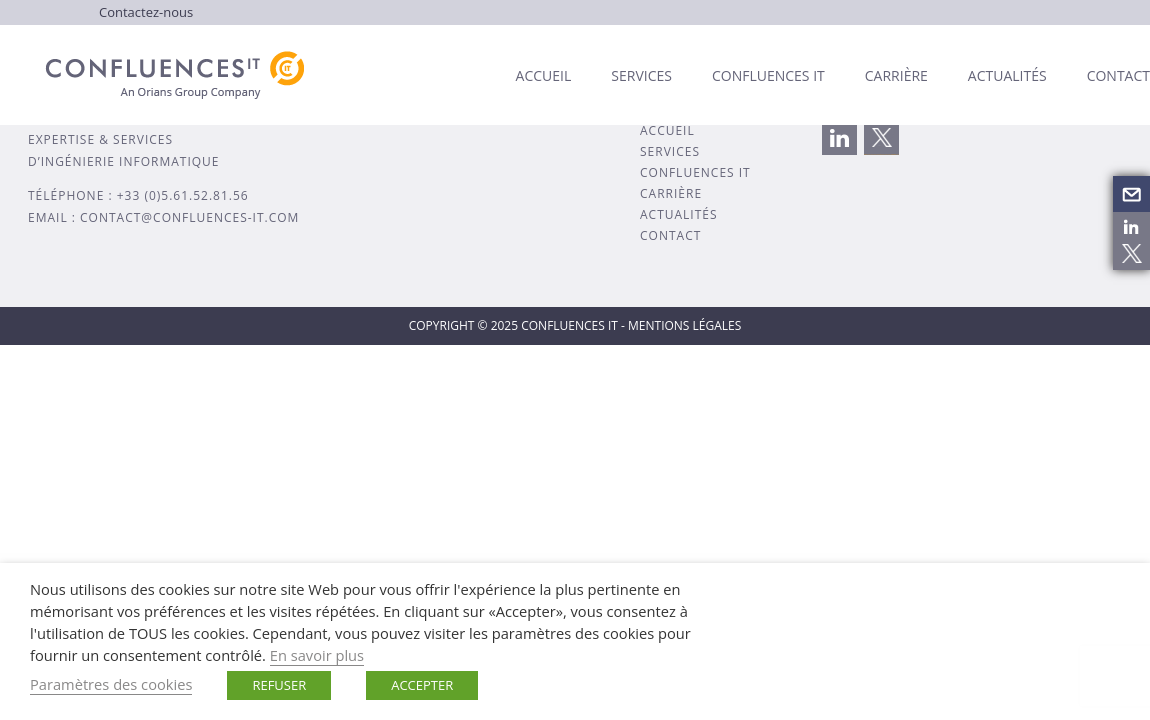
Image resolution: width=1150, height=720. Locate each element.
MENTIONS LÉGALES (684, 325)
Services (641, 75)
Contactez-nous (146, 12)
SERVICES (670, 151)
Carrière (896, 75)
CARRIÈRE (671, 193)
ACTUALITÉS (679, 214)
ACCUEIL (667, 130)
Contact (1118, 75)
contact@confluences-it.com (189, 217)
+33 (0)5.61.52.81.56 (183, 195)
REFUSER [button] (279, 685)
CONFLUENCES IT (695, 172)
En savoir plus (317, 655)
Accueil (544, 75)
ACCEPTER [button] (422, 685)
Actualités (1007, 75)
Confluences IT (768, 75)
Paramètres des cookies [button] (111, 684)
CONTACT (670, 235)
